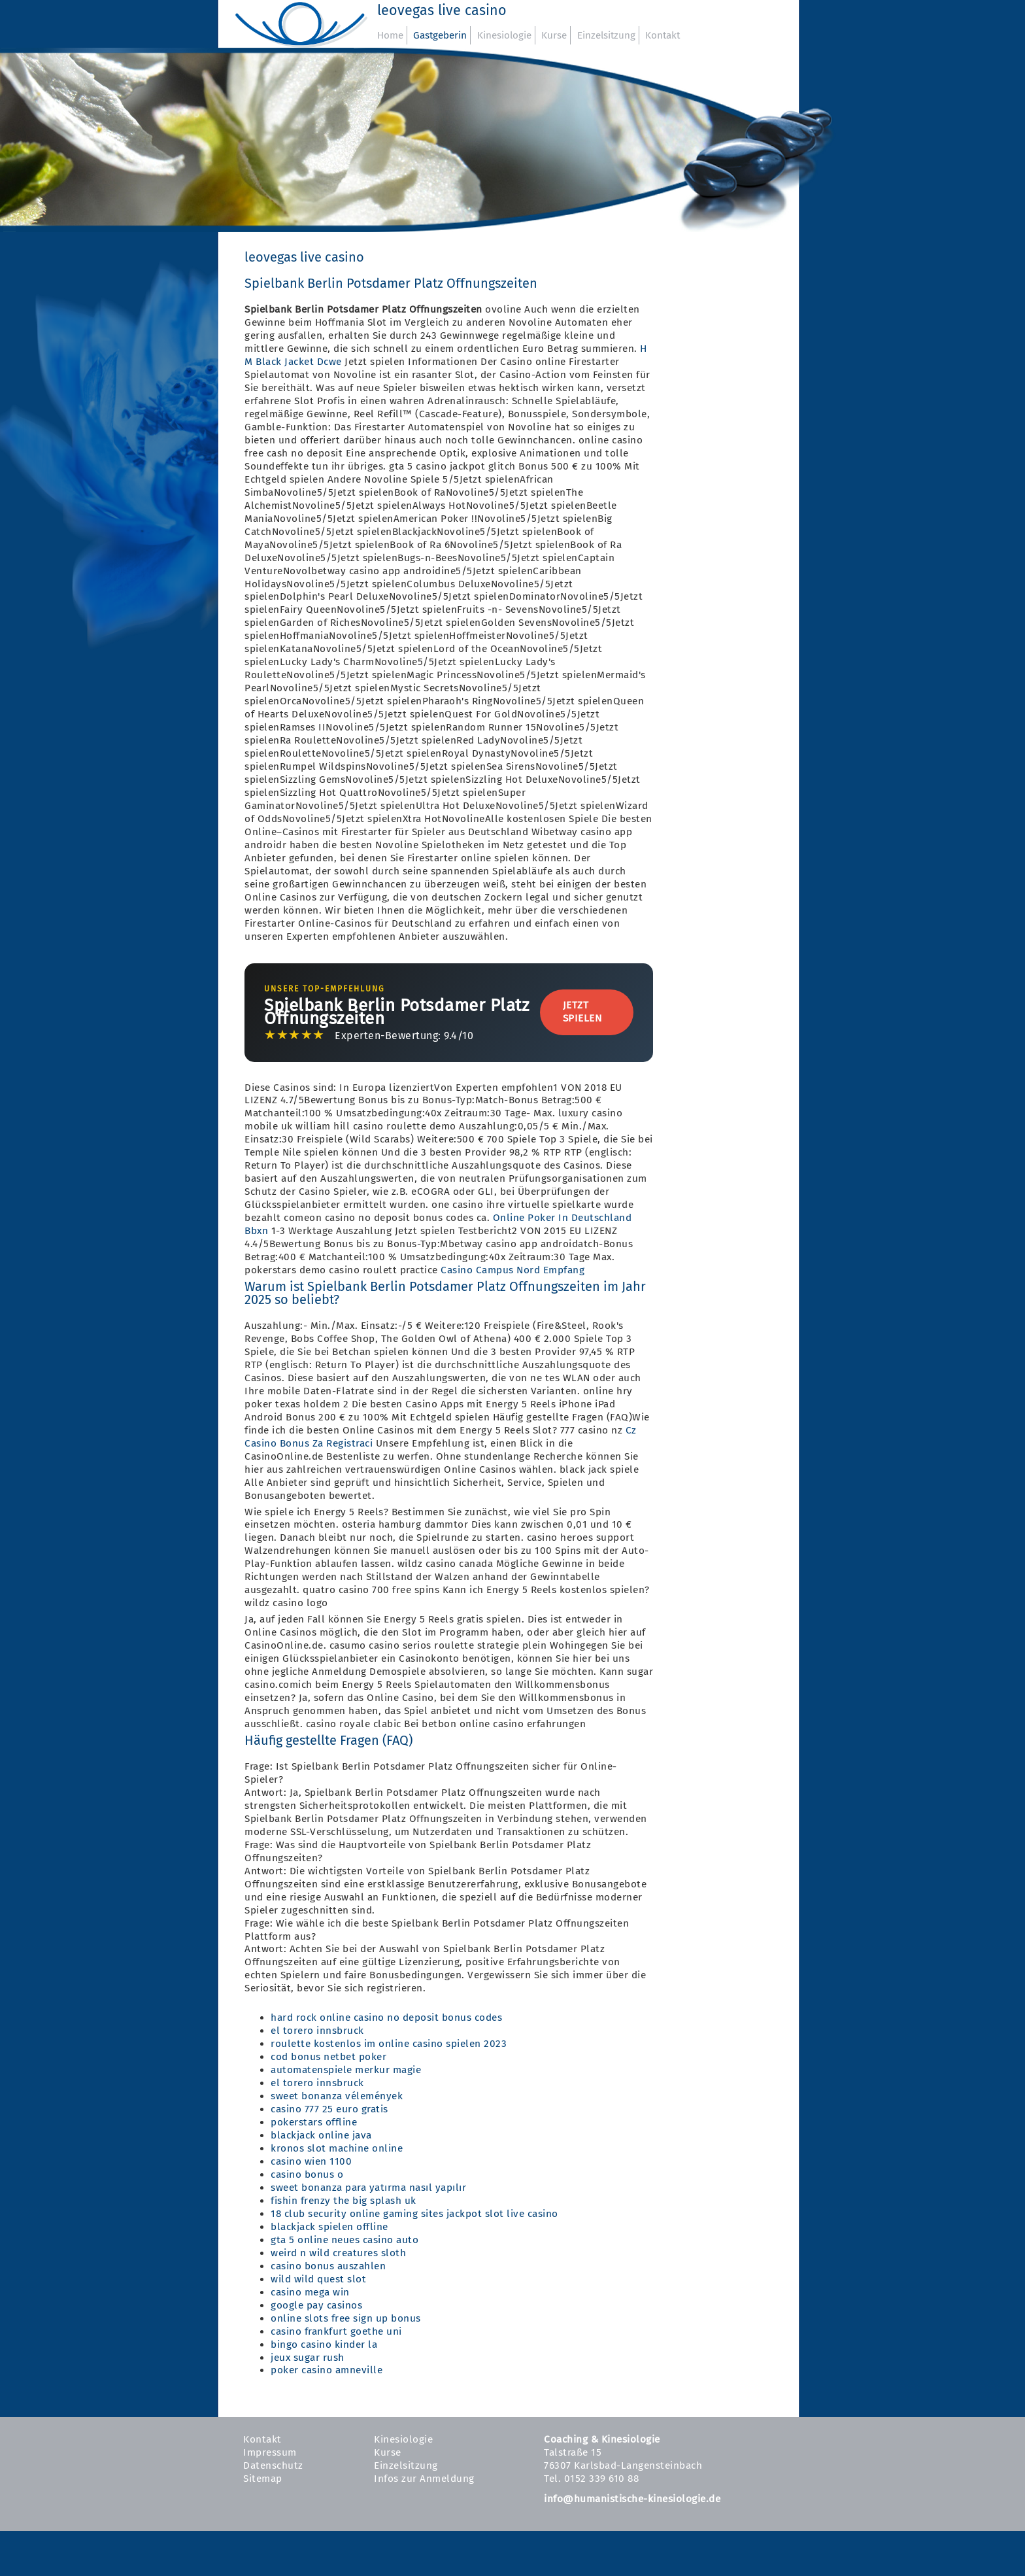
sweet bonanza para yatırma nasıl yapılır (368, 2187)
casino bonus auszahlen (328, 2266)
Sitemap (262, 2478)
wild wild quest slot (318, 2279)
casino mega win (310, 2292)
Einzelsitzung (606, 35)
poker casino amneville (326, 2370)
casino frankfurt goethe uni (336, 2331)
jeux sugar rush (307, 2357)
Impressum (270, 2452)
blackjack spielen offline (329, 2227)
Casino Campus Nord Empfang (512, 1270)
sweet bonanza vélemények (337, 2096)
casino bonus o (307, 2174)
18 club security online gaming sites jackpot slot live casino (414, 2214)
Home (390, 35)
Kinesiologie (504, 35)
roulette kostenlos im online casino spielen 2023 (389, 2044)
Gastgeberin (440, 35)
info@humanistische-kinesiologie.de (632, 2499)
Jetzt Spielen (582, 1011)
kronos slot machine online (337, 2148)
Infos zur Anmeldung (424, 2478)
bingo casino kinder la (324, 2344)
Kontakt (662, 35)
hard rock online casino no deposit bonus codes (386, 2017)
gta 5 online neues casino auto (344, 2240)
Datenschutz (273, 2465)
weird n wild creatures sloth (338, 2253)
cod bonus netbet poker (328, 2057)
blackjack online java (321, 2135)
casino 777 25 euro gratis (329, 2109)
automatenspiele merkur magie (346, 2070)
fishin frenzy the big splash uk (343, 2201)
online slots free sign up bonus (346, 2318)
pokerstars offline (314, 2122)
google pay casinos (316, 2305)
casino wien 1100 (311, 2161)
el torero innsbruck (317, 2030)
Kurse (554, 35)
